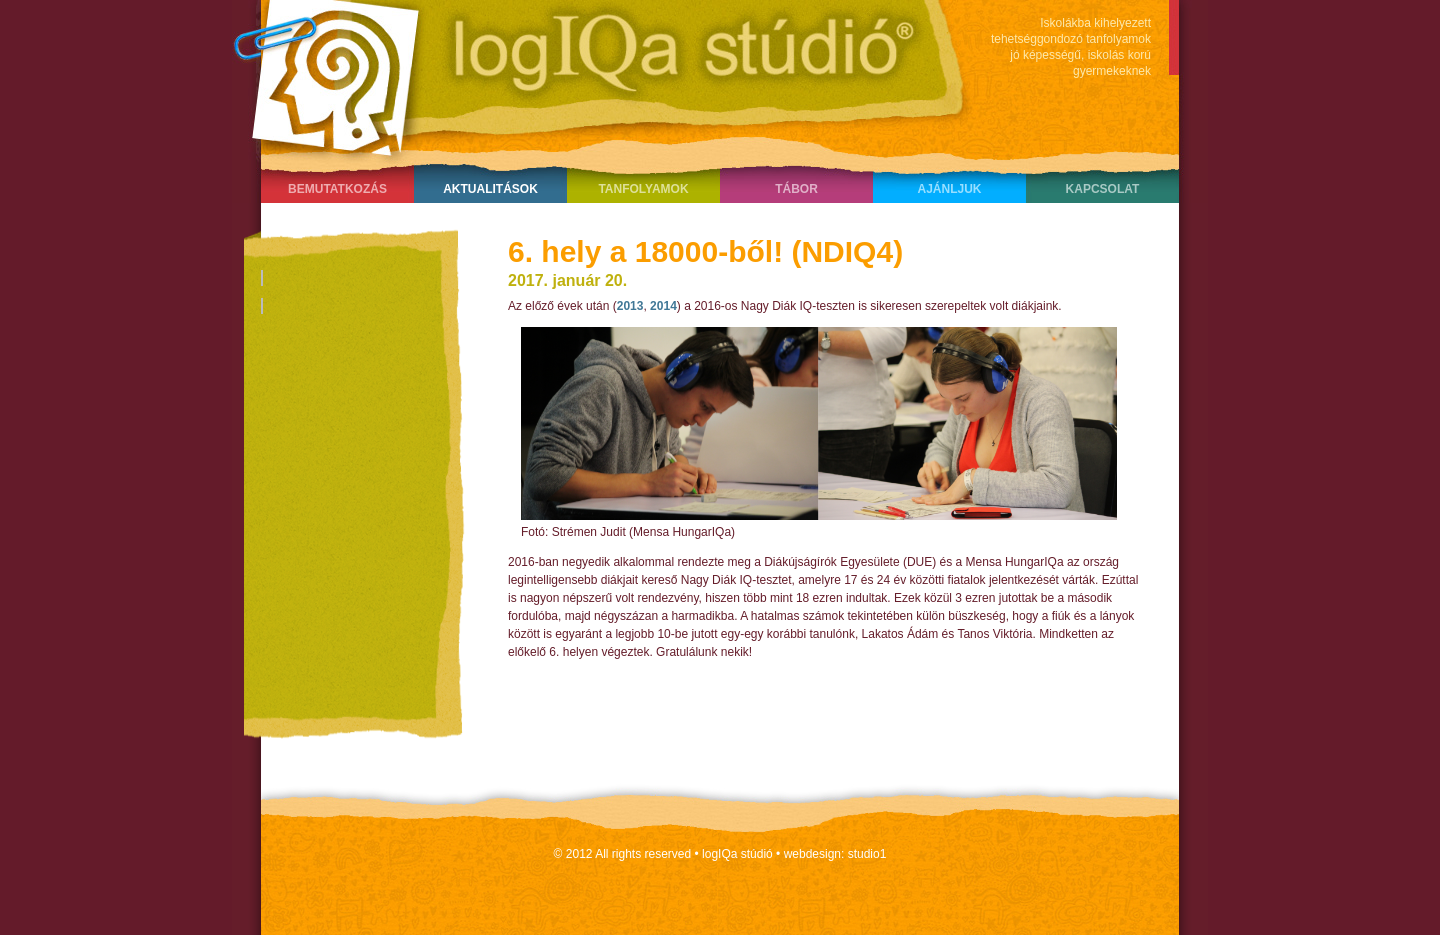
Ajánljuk (949, 189)
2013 (630, 306)
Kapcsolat (1103, 189)
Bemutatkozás (337, 189)
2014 (663, 306)
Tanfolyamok (643, 189)
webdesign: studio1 (835, 854)
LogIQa (591, 75)
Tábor (796, 189)
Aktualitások (490, 189)
